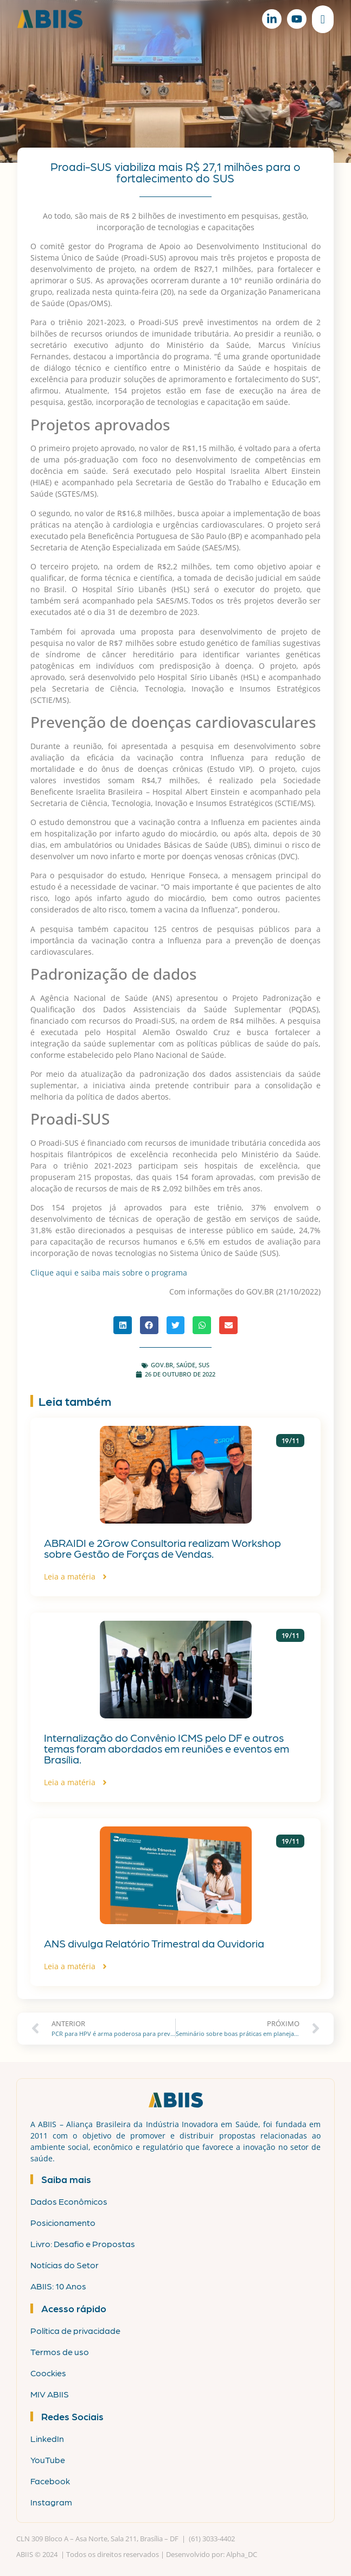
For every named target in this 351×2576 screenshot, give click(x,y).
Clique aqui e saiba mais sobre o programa (108, 1272)
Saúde (185, 1365)
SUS (204, 1365)
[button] (122, 1325)
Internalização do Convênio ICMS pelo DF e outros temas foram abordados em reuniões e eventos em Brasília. (166, 1748)
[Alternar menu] (323, 19)
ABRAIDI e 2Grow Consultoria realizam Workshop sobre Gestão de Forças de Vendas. (162, 1548)
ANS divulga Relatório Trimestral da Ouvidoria (154, 1943)
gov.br (162, 1365)
